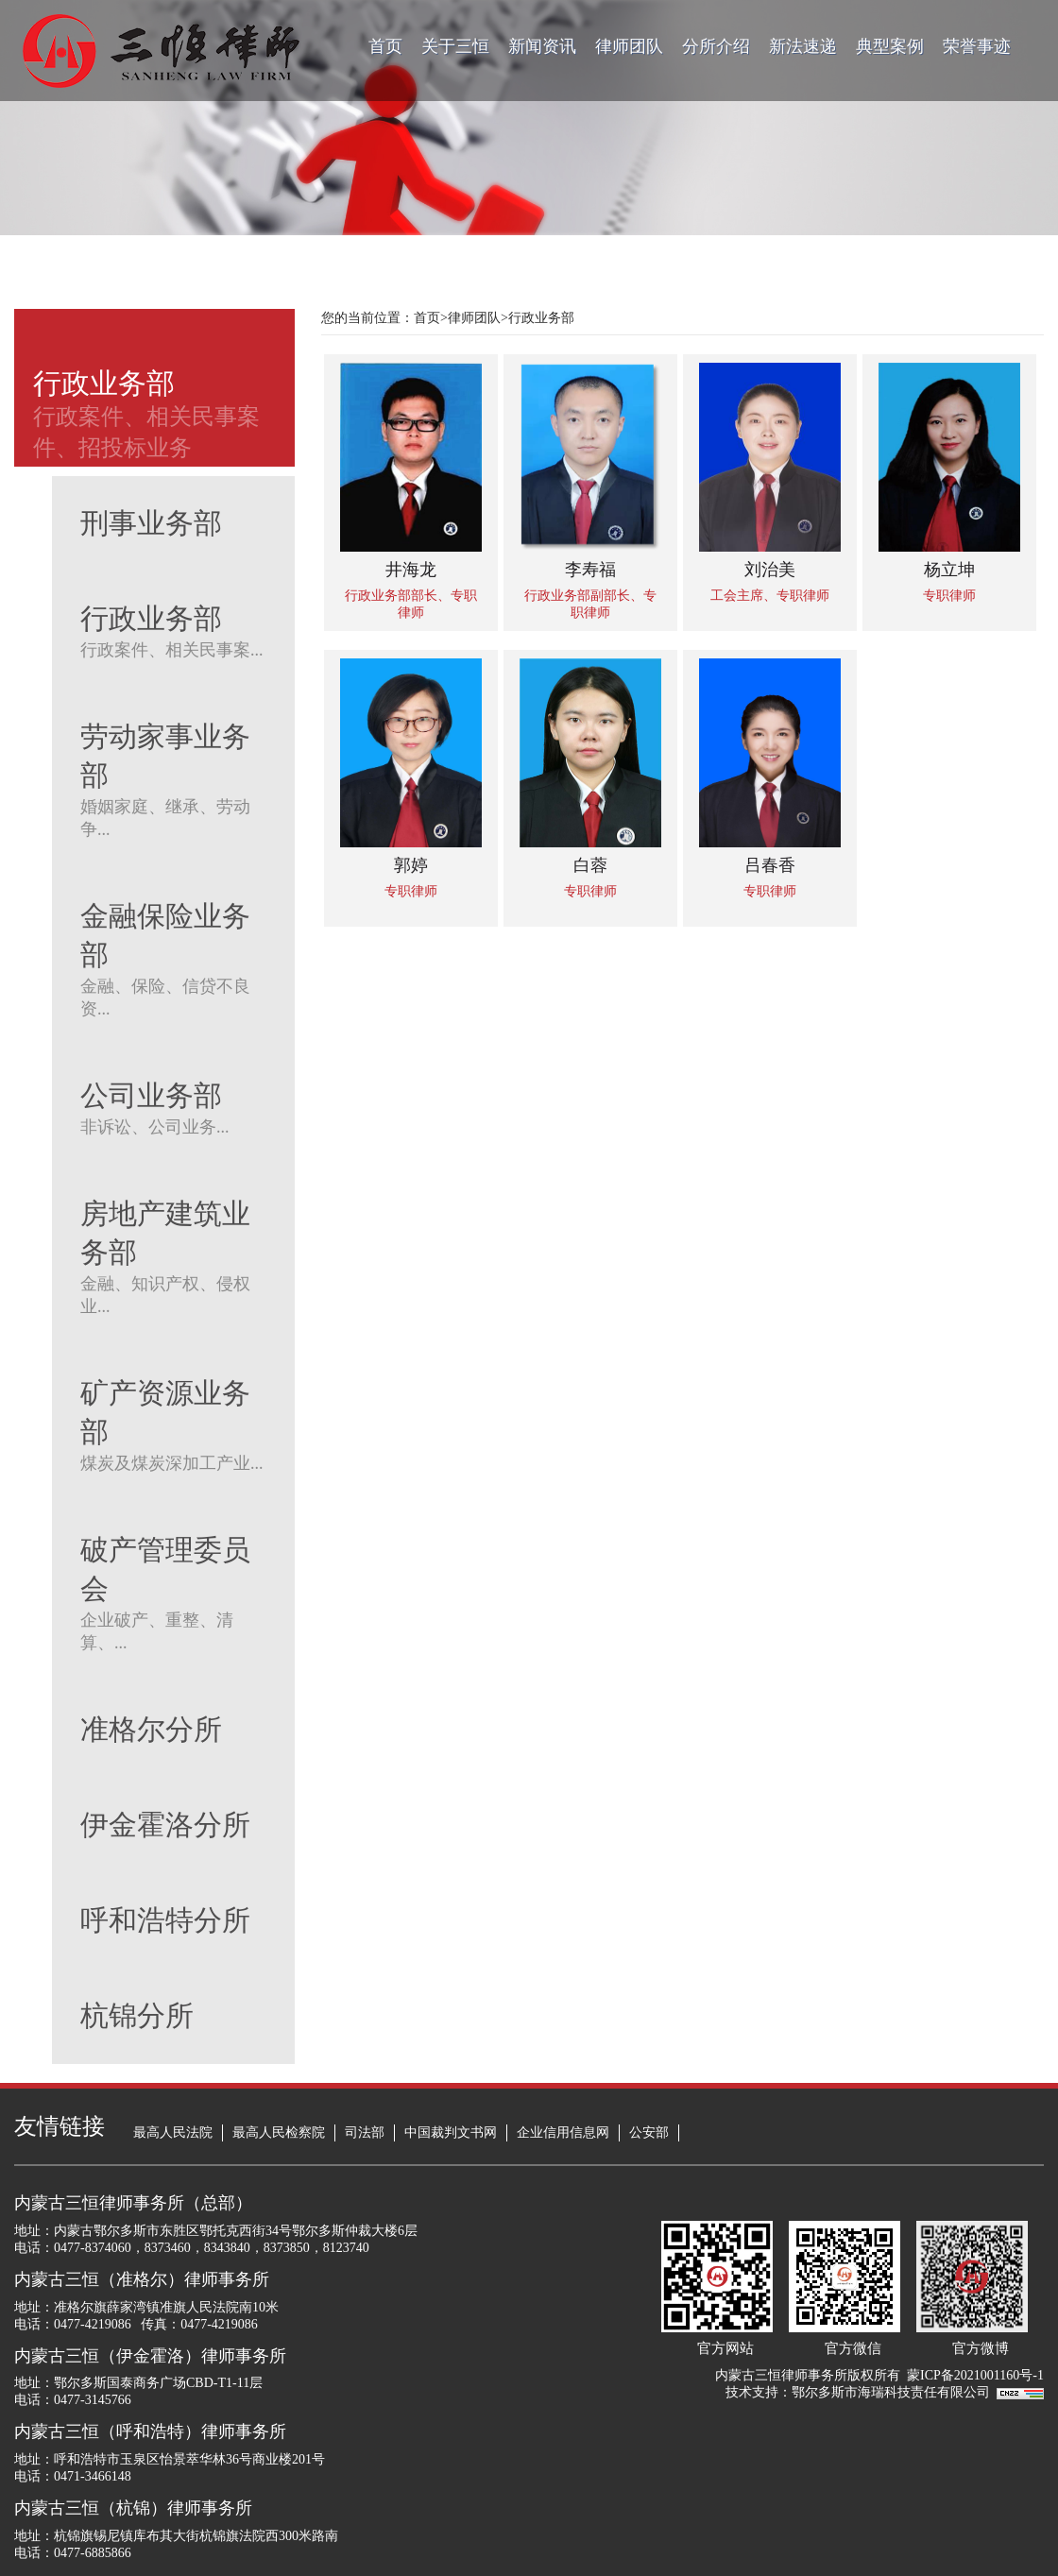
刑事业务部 (151, 522)
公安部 (649, 2132)
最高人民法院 (173, 2132)
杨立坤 (949, 569)
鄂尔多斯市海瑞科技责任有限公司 (894, 2392)
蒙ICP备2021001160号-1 (975, 2375)
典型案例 (890, 46)
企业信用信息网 (563, 2132)
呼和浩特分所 (165, 1920)
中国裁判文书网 (450, 2132)
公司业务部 (151, 1095)
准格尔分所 (151, 1729)
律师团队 (629, 46)
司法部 (364, 2132)
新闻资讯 (542, 46)
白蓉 (590, 865)
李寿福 (590, 569)
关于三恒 (455, 46)
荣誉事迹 (977, 46)
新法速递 (803, 46)
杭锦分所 (137, 2015)
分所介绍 (716, 46)
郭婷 (411, 865)
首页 (385, 46)
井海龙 (410, 569)
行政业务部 (151, 618)
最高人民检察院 (278, 2132)
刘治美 (769, 569)
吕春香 (769, 865)
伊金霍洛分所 (165, 1824)
